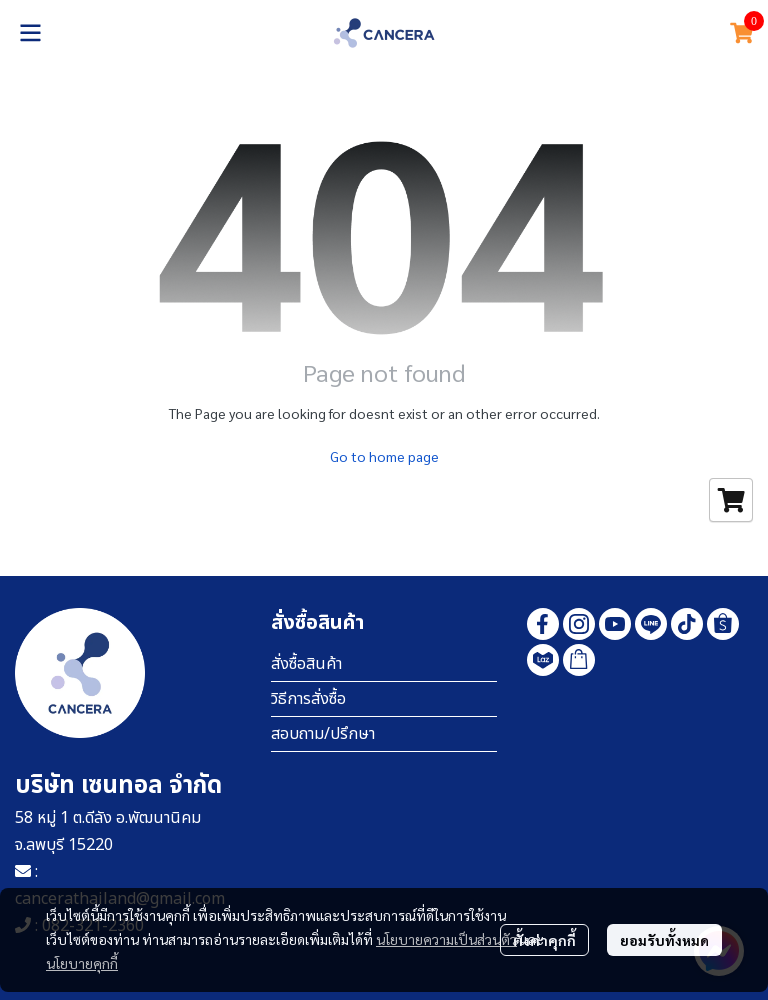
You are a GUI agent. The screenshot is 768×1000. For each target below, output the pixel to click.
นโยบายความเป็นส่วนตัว (446, 939)
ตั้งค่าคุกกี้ (544, 940)
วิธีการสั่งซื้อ (308, 699)
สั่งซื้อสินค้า (306, 664)
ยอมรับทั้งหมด (664, 940)
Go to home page (384, 456)
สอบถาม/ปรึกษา (323, 734)
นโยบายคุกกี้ (82, 963)
